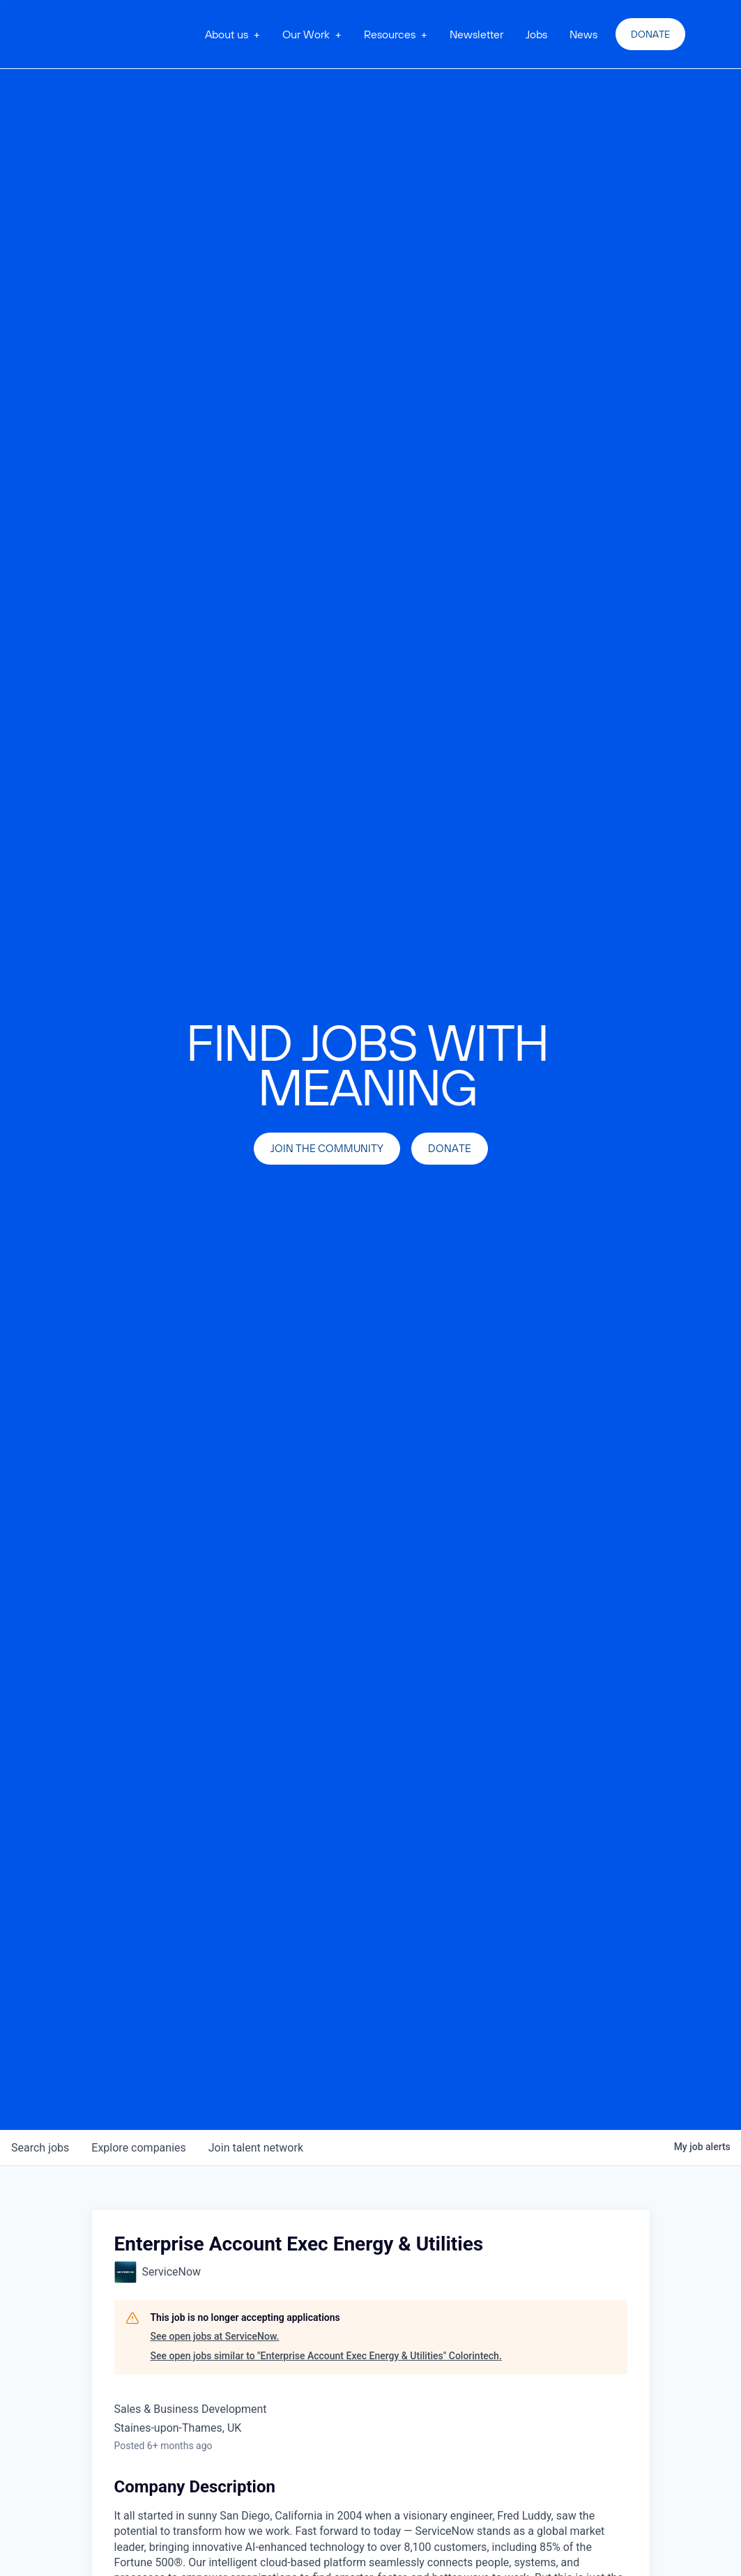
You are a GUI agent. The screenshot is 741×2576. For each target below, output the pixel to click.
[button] (232, 34)
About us (226, 34)
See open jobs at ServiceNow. (215, 2336)
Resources (389, 34)
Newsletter (476, 34)
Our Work (306, 34)
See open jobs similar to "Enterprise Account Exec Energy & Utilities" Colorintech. (326, 2355)
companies (138, 2147)
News (583, 34)
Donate (650, 34)
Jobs (536, 34)
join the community (326, 1148)
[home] (125, 34)
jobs (40, 2147)
